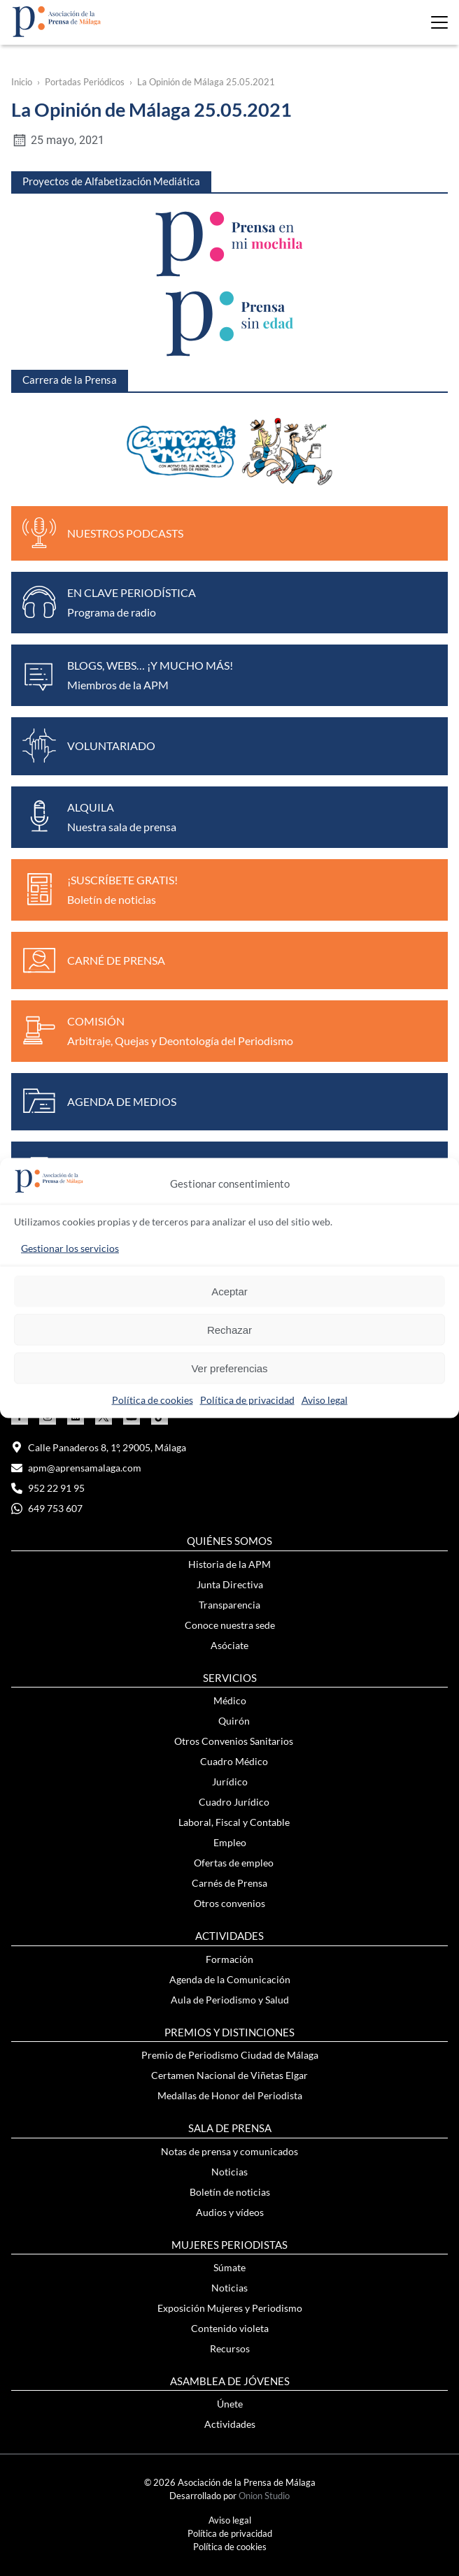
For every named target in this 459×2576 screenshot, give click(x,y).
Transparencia (229, 1605)
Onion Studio (264, 2496)
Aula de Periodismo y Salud (230, 2000)
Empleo (229, 1842)
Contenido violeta (230, 2328)
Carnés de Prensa (229, 1883)
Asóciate (229, 1645)
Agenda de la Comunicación (229, 1979)
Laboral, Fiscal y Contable (234, 1822)
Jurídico (230, 1781)
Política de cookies (152, 1400)
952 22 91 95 (48, 1488)
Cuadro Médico (234, 1761)
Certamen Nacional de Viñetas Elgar (229, 2075)
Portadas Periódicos (85, 82)
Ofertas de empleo (234, 1863)
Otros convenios (229, 1903)
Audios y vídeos (230, 2212)
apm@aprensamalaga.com (76, 1468)
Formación (229, 1959)
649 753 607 (47, 1508)
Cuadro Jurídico (234, 1802)
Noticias (229, 2172)
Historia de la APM (229, 1564)
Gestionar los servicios (70, 1248)
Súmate (229, 2267)
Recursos (230, 2348)
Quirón (234, 1721)
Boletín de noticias (230, 2192)
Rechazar (229, 1329)
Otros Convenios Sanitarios (233, 1741)
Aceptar (229, 1291)
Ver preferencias (229, 1368)
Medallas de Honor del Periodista (229, 2095)
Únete (230, 2404)
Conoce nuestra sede (230, 1625)
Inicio (21, 82)
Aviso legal (325, 1400)
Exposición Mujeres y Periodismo (229, 2308)
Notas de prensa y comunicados (229, 2151)
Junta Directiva (230, 1584)
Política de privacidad (247, 1400)
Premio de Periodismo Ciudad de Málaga (229, 2055)
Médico (229, 1700)
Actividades (229, 2424)
